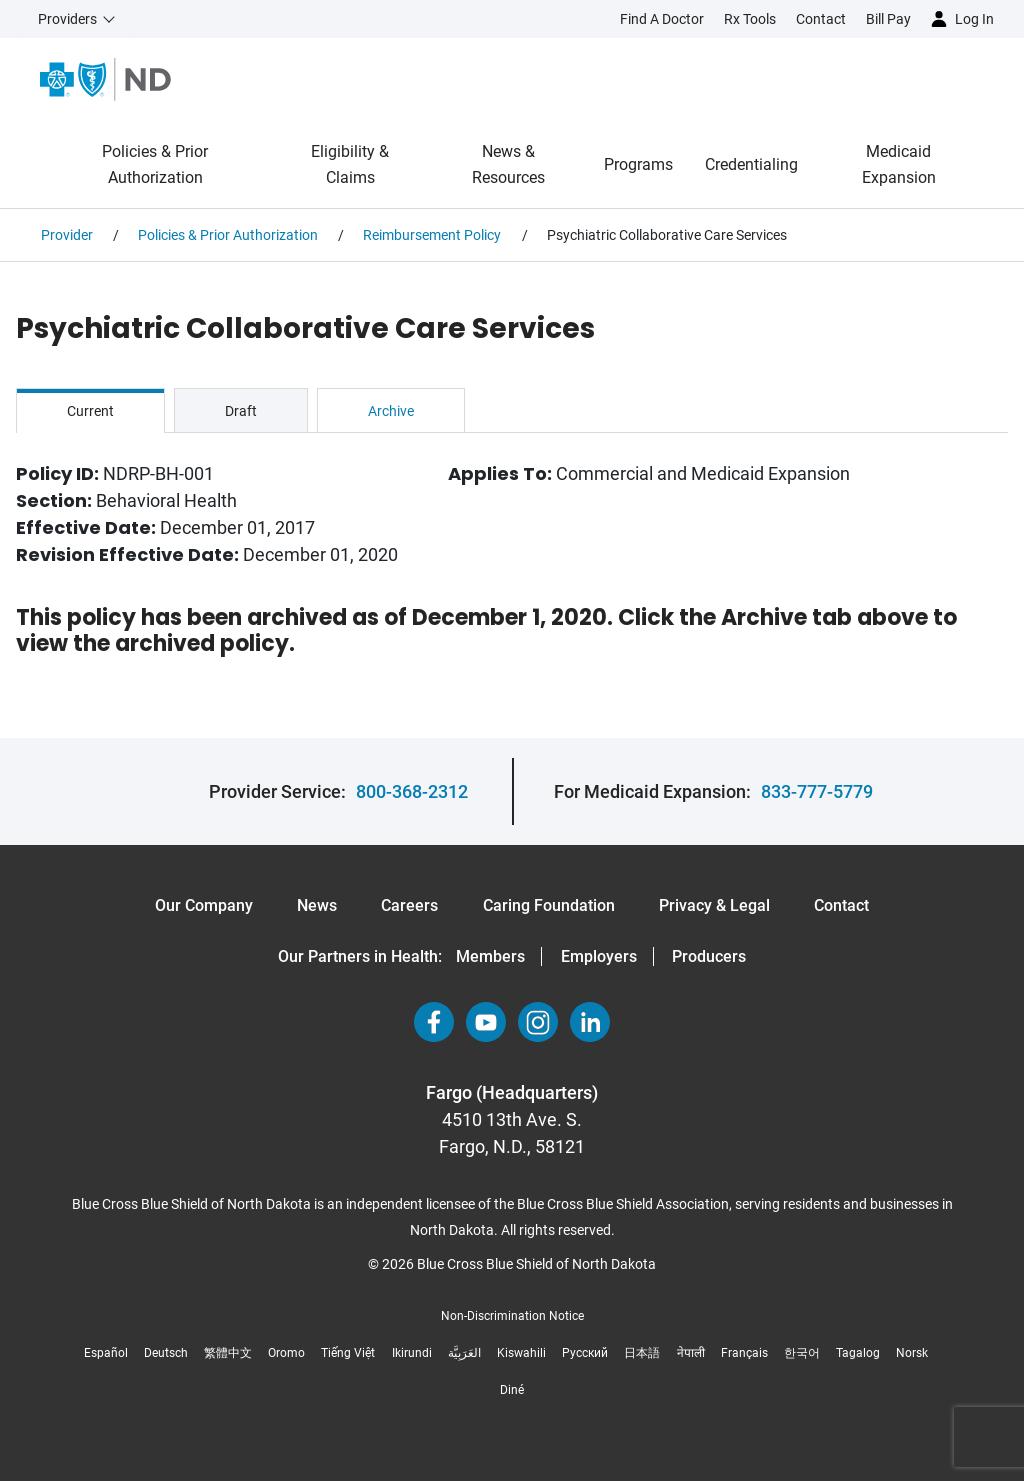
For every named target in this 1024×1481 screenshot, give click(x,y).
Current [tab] (90, 411)
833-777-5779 (817, 791)
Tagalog (858, 1353)
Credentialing (751, 164)
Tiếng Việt (348, 1353)
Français (744, 1353)
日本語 (642, 1353)
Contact (841, 905)
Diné (512, 1390)
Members (490, 956)
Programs (638, 164)
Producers (709, 956)
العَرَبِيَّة (464, 1353)
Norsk (912, 1353)
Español (106, 1353)
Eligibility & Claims (350, 164)
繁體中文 (228, 1353)
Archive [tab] (391, 411)
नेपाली (691, 1353)
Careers (409, 905)
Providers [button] (67, 19)
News (317, 905)
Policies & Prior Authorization (155, 164)
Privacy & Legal (714, 905)
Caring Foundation (549, 905)
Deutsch (166, 1353)
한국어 (802, 1353)
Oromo (286, 1353)
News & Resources (508, 164)
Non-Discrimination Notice (512, 1316)
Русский (585, 1353)
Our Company (204, 905)
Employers (599, 956)
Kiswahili (521, 1353)
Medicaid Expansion (899, 164)
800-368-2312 (412, 791)
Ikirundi (412, 1353)
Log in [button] (974, 19)
